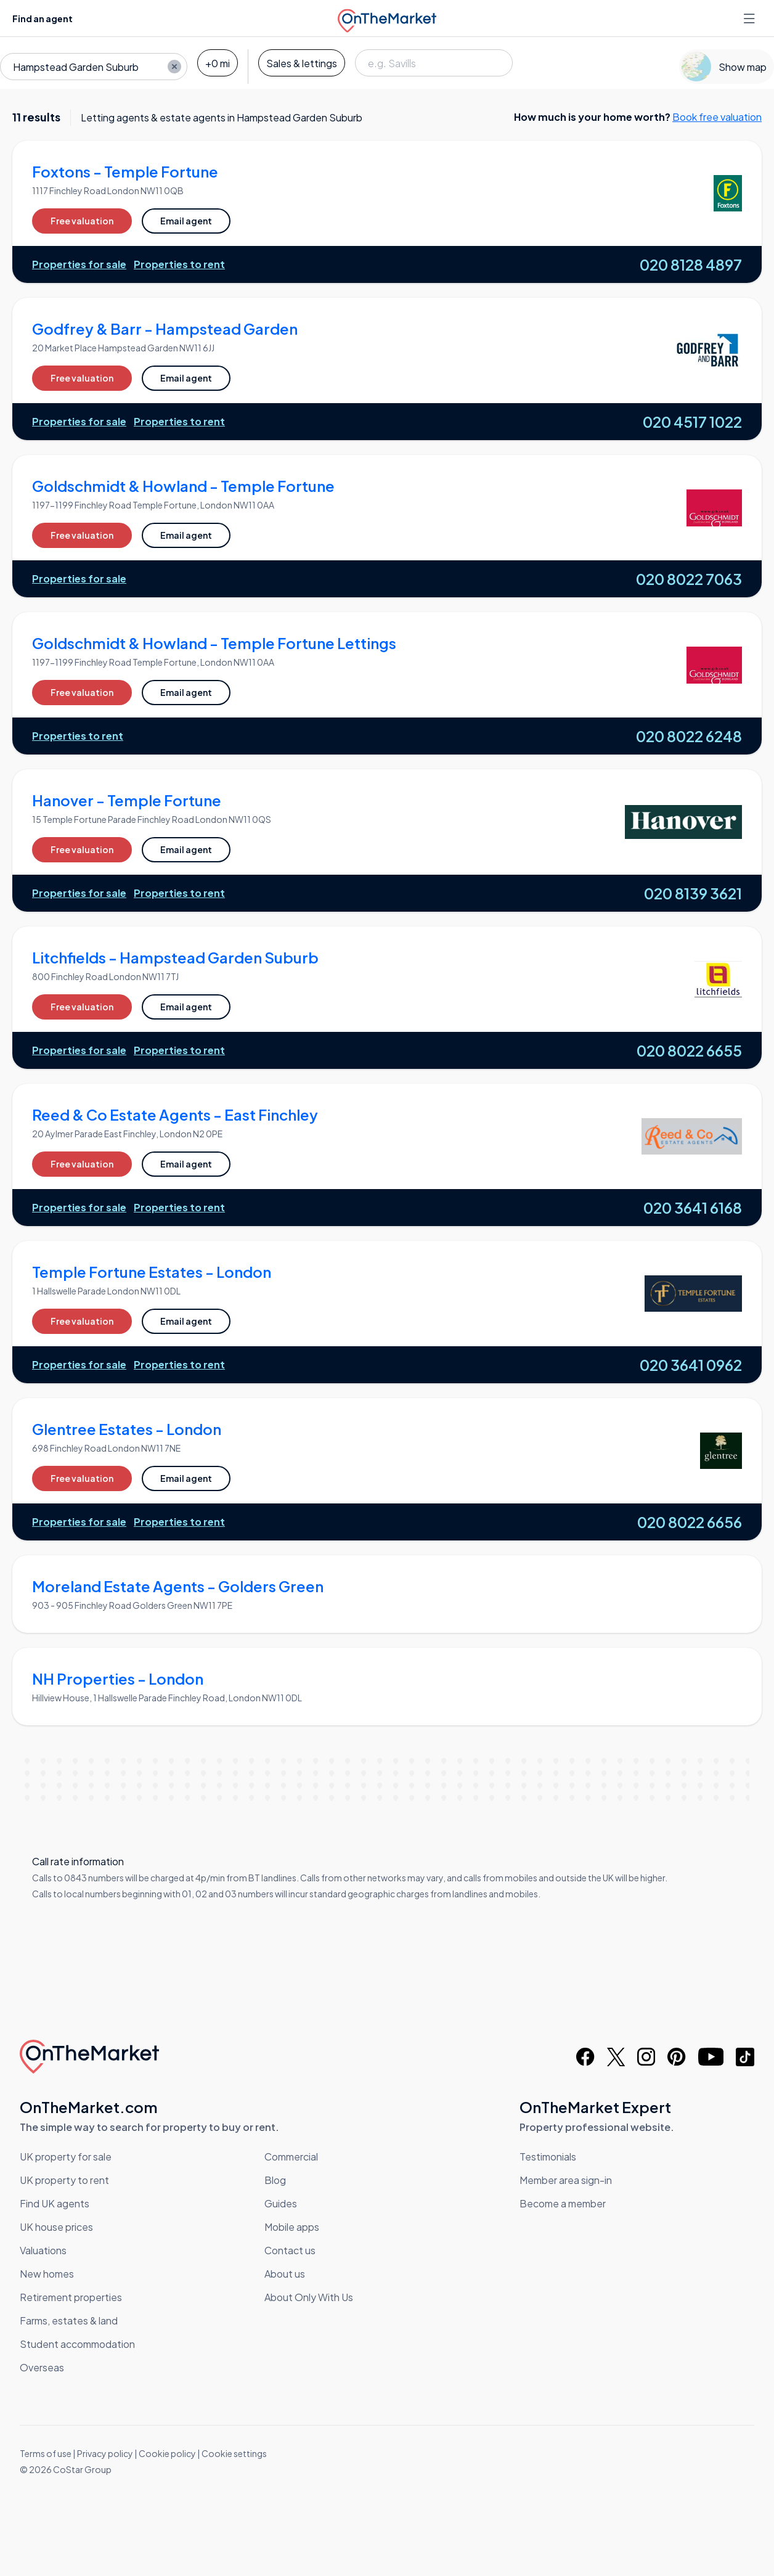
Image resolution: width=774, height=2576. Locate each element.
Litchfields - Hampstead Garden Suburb (175, 957)
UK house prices (56, 2226)
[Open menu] (750, 18)
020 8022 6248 (689, 736)
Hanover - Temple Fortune (126, 800)
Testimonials (547, 2156)
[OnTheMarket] (387, 18)
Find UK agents (54, 2203)
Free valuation (82, 220)
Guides (280, 2203)
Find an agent (42, 18)
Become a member (562, 2203)
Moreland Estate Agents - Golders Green (178, 1586)
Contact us (290, 2250)
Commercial (291, 2156)
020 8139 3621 (693, 893)
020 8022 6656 (689, 1522)
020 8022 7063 (689, 579)
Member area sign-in (565, 2179)
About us (284, 2273)
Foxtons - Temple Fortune (125, 171)
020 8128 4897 (691, 264)
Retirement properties (71, 2297)
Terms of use (45, 2453)
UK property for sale (66, 2156)
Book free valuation (717, 116)
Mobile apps (291, 2226)
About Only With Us (308, 2297)
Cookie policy (167, 2453)
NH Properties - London (117, 1678)
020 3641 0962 (691, 1364)
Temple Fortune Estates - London (151, 1271)
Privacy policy (105, 2453)
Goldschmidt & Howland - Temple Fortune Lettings (214, 643)
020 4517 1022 (692, 421)
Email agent (186, 220)
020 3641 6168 (692, 1207)
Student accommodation (77, 2343)
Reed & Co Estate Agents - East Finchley (175, 1114)
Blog (275, 2179)
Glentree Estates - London (126, 1429)
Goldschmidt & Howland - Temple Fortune (183, 485)
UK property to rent (64, 2179)
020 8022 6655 (689, 1050)
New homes (47, 2273)
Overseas (42, 2367)
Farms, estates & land (69, 2320)
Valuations (43, 2250)
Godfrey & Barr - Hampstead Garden (165, 328)
